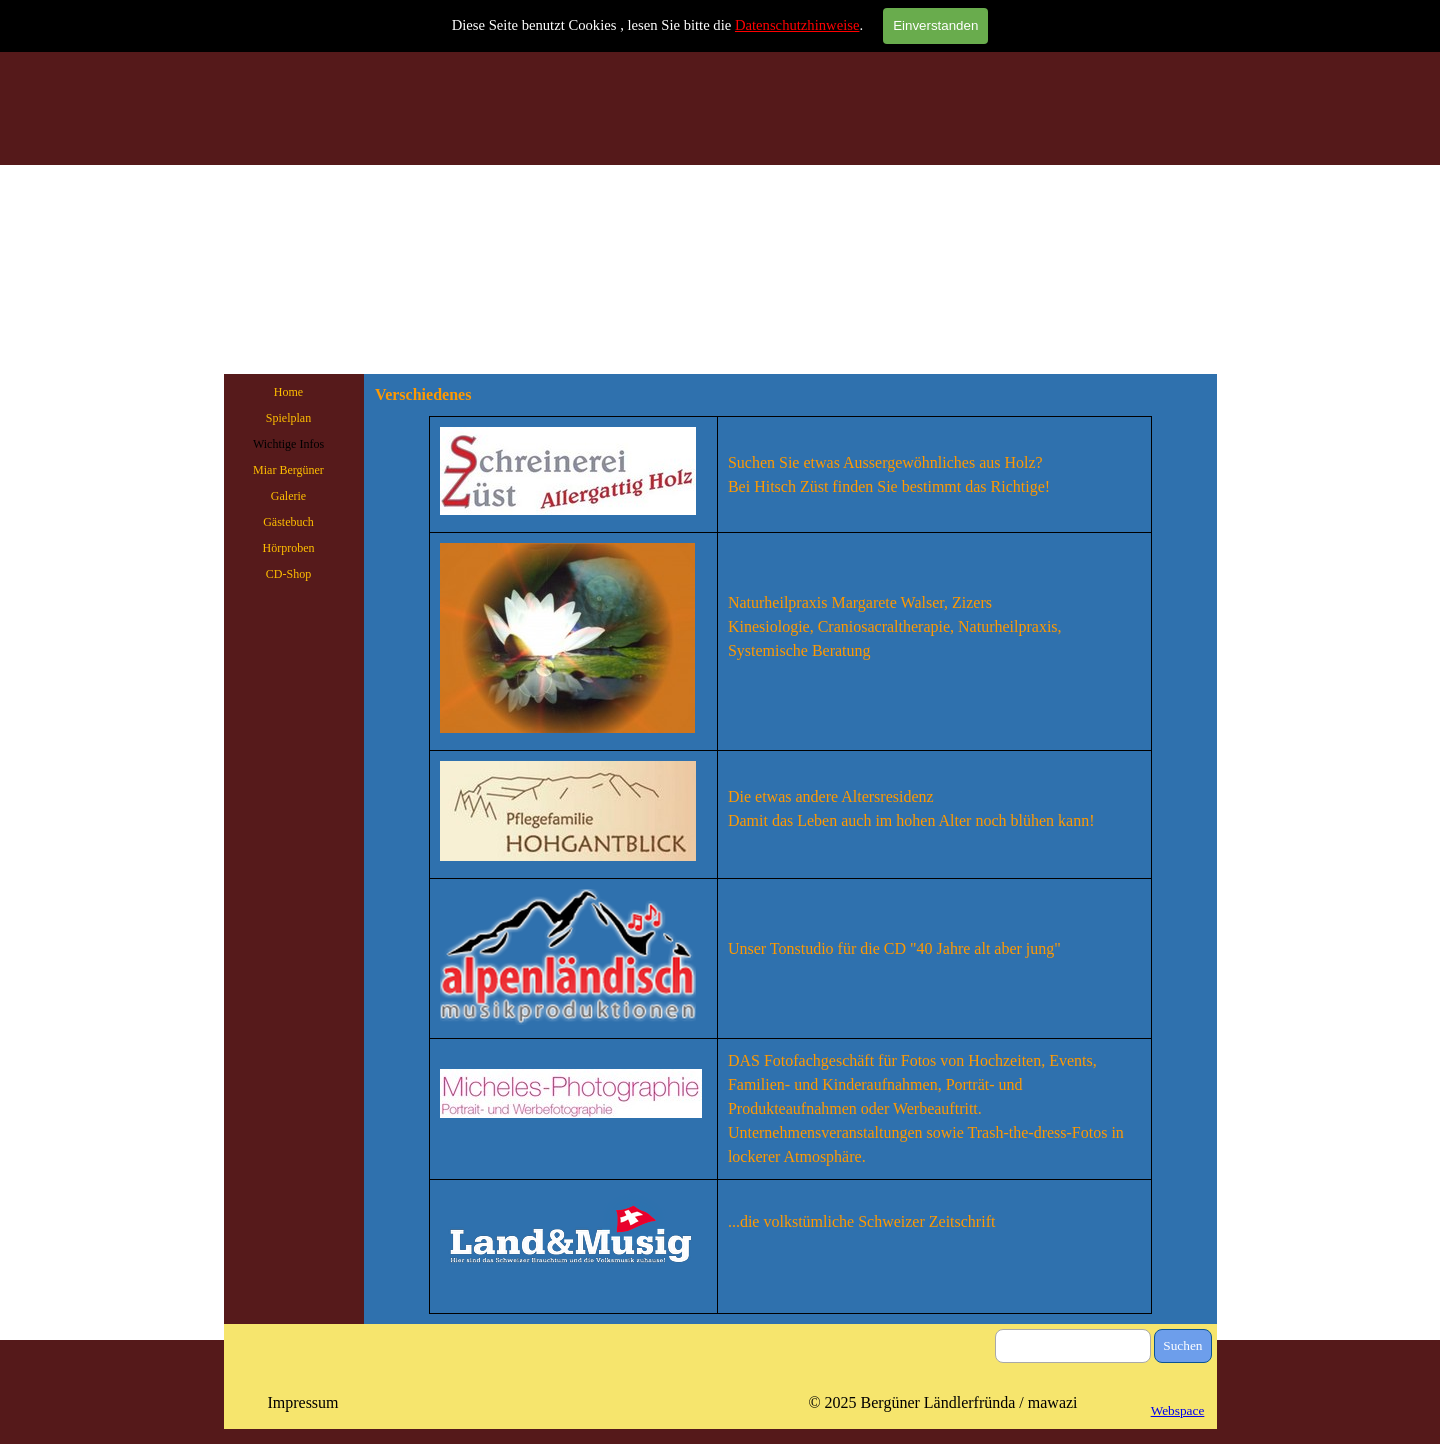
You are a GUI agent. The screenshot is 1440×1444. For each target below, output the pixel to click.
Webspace (1178, 1410)
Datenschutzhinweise (797, 25)
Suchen (1182, 1345)
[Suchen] (1073, 1346)
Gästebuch (288, 522)
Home (288, 392)
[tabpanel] (790, 865)
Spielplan (288, 418)
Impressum (302, 1402)
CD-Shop (288, 574)
